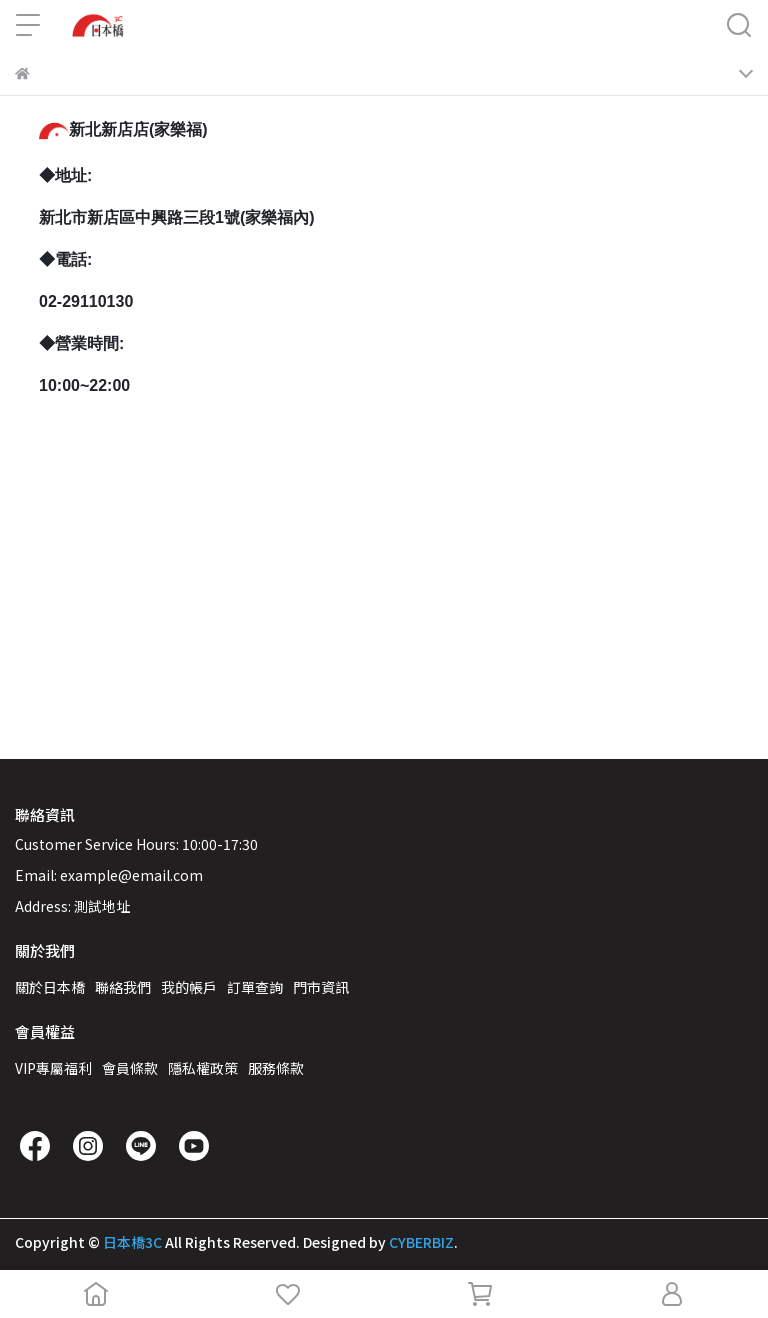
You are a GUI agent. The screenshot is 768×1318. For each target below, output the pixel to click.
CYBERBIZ (421, 1242)
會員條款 (130, 1068)
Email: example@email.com (109, 875)
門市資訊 (321, 987)
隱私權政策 (203, 1068)
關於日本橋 (50, 987)
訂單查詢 (255, 987)
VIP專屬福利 (53, 1068)
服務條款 (276, 1068)
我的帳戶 (189, 987)
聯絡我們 (123, 987)
